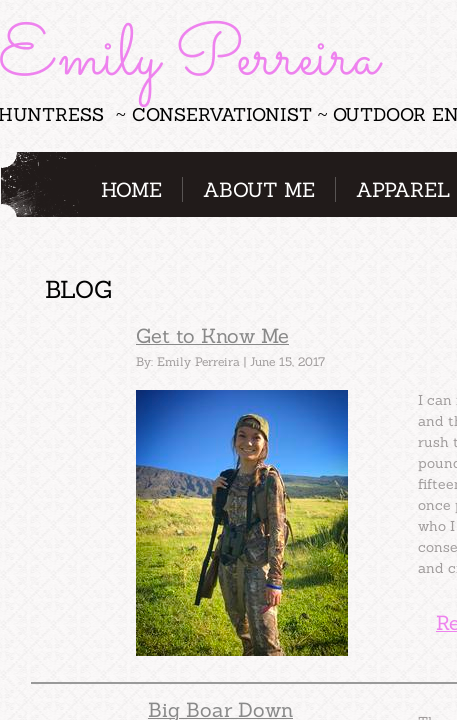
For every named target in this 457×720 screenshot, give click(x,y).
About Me (259, 189)
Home (131, 189)
